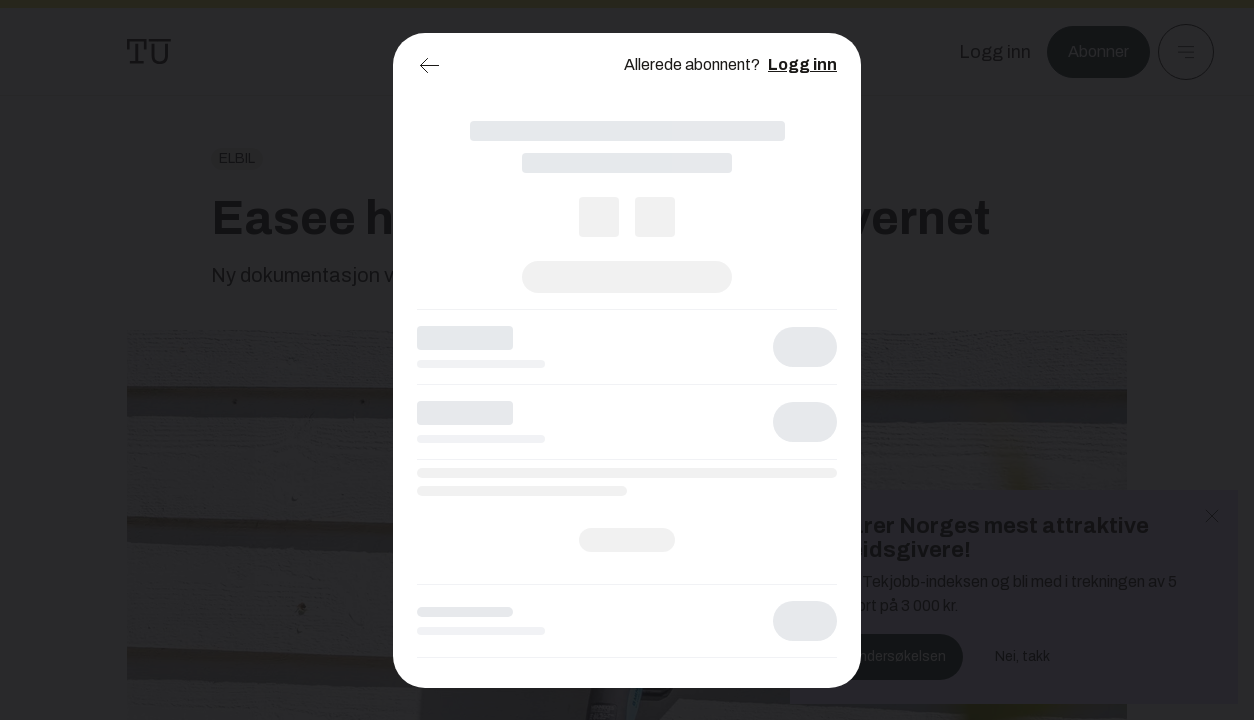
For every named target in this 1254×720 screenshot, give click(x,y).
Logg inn (802, 64)
